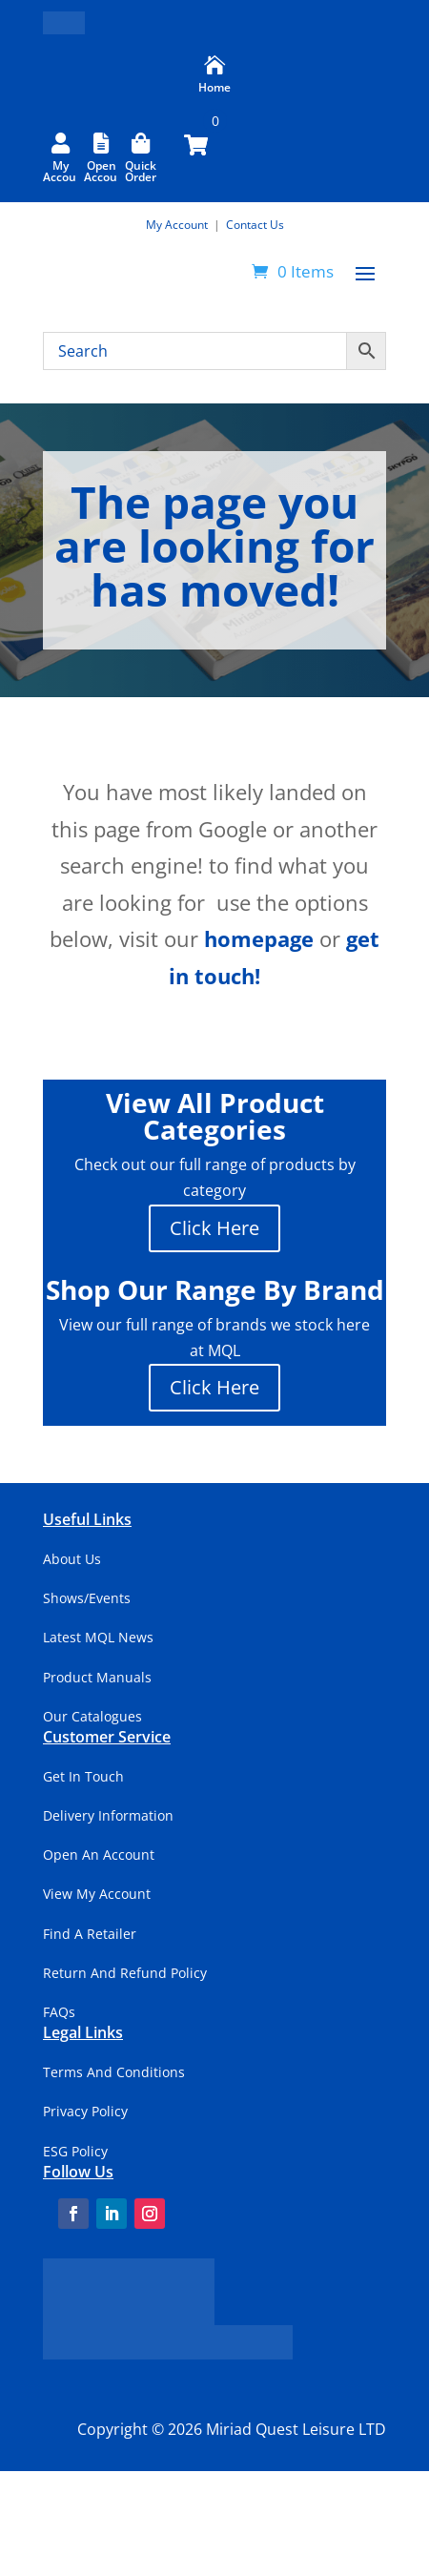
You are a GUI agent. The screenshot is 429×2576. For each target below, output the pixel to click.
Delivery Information (108, 1815)
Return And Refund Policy (125, 1973)
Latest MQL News (98, 1637)
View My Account (97, 1894)
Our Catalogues (92, 1716)
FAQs (59, 2012)
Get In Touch (83, 1776)
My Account (178, 224)
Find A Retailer (89, 1934)
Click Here (214, 1228)
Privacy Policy (85, 2111)
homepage (259, 938)
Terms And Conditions (114, 2072)
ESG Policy (75, 2151)
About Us (72, 1559)
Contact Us (255, 224)
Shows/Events (87, 1598)
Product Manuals (97, 1677)
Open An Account (98, 1854)
